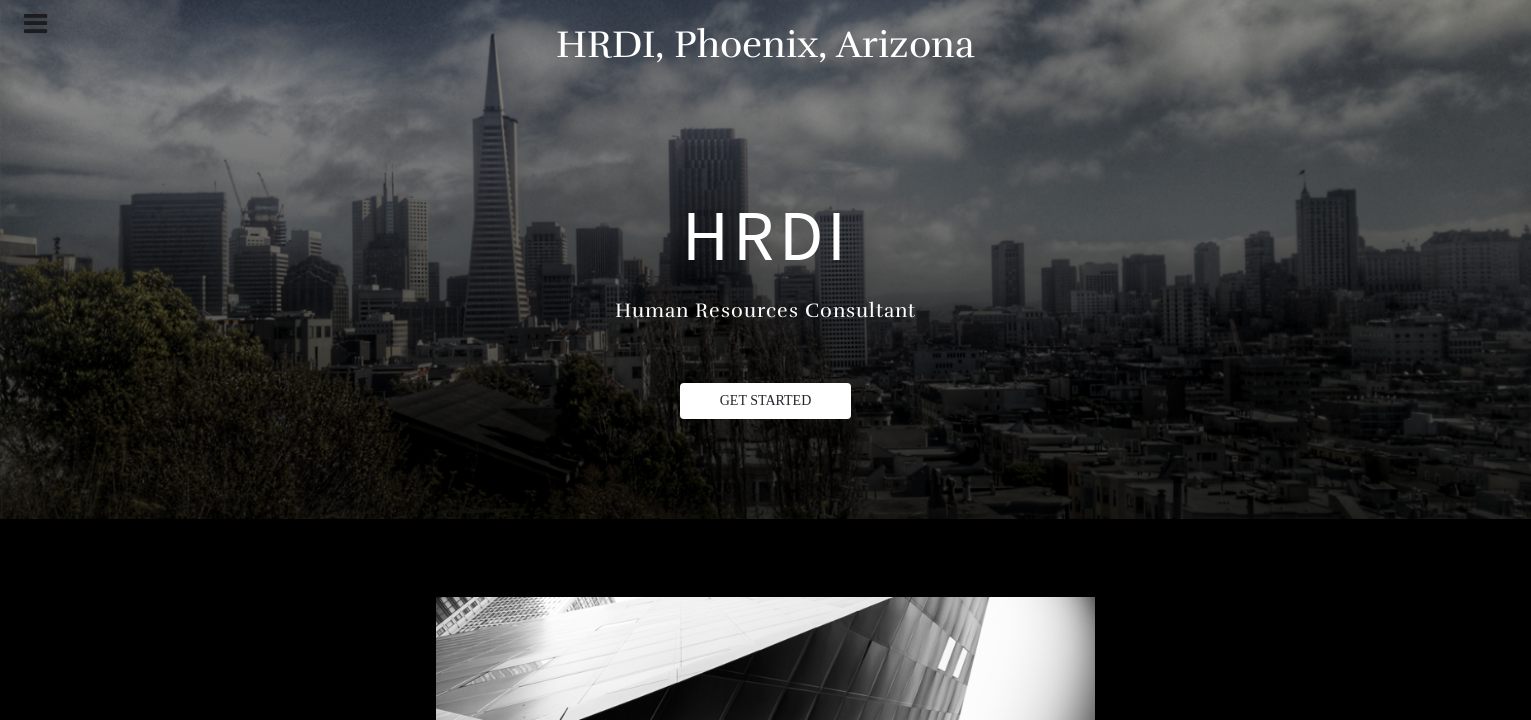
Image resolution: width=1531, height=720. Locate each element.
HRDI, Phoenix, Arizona (765, 44)
